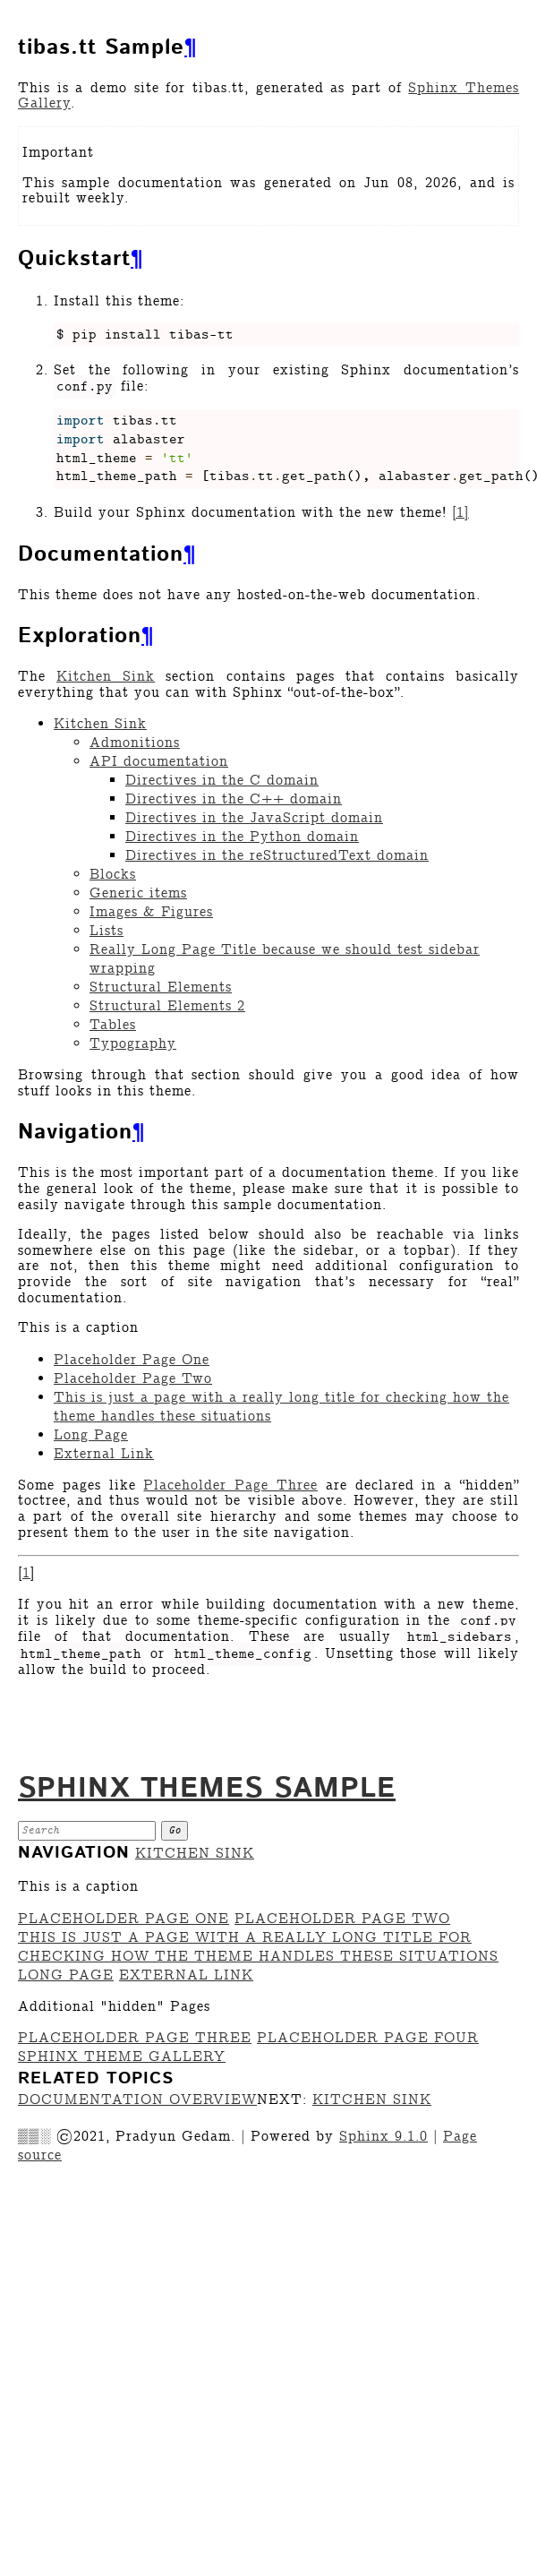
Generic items (138, 893)
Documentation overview (137, 2100)
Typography (133, 1044)
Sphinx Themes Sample (207, 1788)
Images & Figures (151, 912)
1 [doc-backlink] (26, 1573)
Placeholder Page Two (133, 1379)
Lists (107, 931)
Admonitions (135, 743)
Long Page (91, 1435)
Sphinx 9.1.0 (383, 2136)
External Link (104, 1454)
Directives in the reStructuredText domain (277, 855)
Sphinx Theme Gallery (122, 2057)
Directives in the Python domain (242, 837)
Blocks (113, 874)
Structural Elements (161, 987)
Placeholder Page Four (368, 2038)
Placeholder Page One (131, 1360)
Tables (113, 1025)
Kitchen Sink (100, 724)
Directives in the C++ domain (233, 799)
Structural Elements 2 (167, 1006)
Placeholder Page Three (134, 2038)
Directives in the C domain (222, 780)
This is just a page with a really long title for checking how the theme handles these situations (258, 1947)
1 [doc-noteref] (460, 512)
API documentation (159, 761)
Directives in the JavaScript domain (254, 818)
